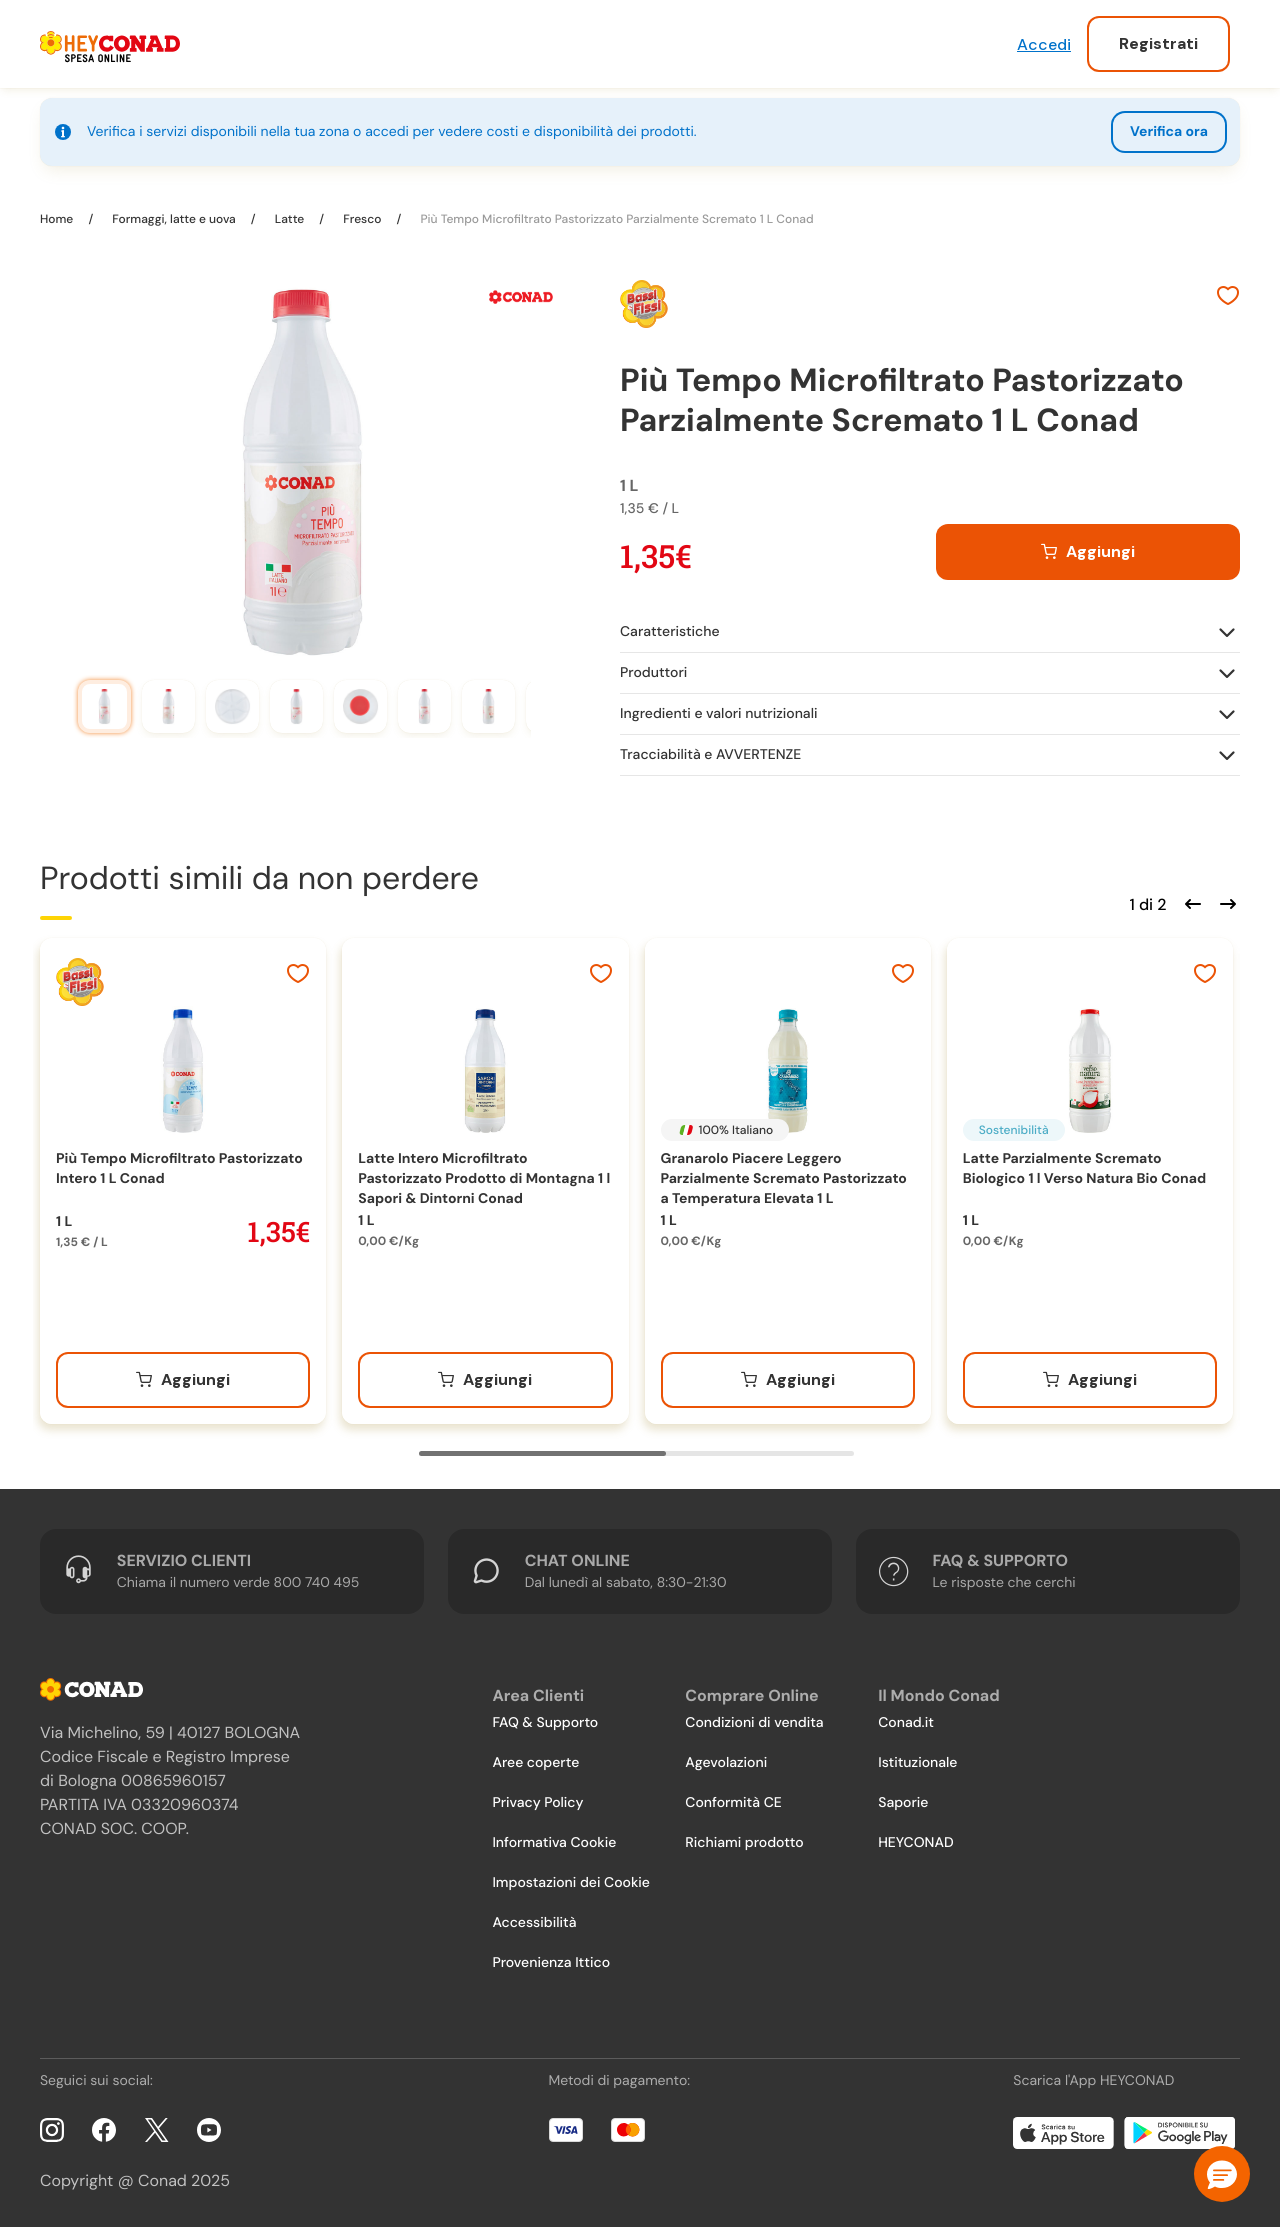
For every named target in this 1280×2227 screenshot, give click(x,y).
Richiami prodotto (744, 1843)
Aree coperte (535, 1763)
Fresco (362, 219)
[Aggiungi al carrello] (1088, 552)
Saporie (903, 1803)
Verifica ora (1169, 132)
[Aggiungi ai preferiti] (1228, 298)
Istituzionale (917, 1763)
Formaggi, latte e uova (174, 219)
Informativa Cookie (554, 1843)
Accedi (1044, 44)
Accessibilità (534, 1923)
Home (58, 219)
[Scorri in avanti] (1225, 902)
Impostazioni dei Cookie (571, 1883)
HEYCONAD (915, 1843)
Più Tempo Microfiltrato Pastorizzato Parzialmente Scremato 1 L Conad (615, 219)
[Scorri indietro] (1190, 902)
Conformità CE (733, 1803)
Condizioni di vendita (754, 1723)
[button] (1222, 2174)
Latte (290, 219)
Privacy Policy (537, 1803)
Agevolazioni (726, 1763)
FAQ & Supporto (545, 1723)
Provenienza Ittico (551, 1963)
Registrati (1158, 43)
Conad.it (906, 1723)
